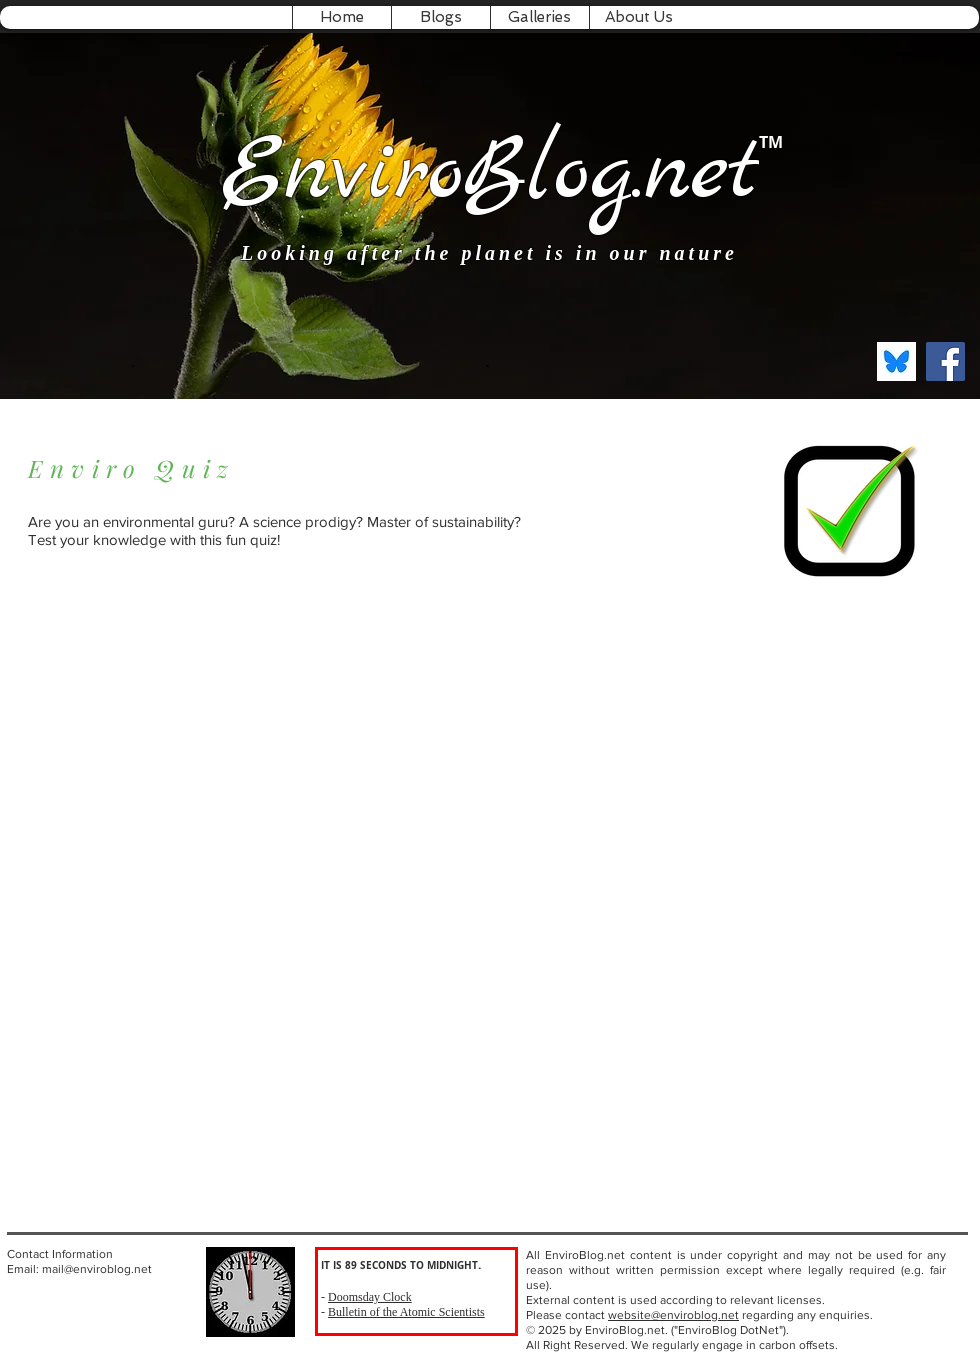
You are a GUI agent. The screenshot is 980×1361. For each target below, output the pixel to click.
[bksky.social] (896, 361)
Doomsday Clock (370, 1297)
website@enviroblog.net (673, 1315)
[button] (440, 17)
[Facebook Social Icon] (945, 361)
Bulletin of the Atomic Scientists (406, 1312)
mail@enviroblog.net (97, 1269)
